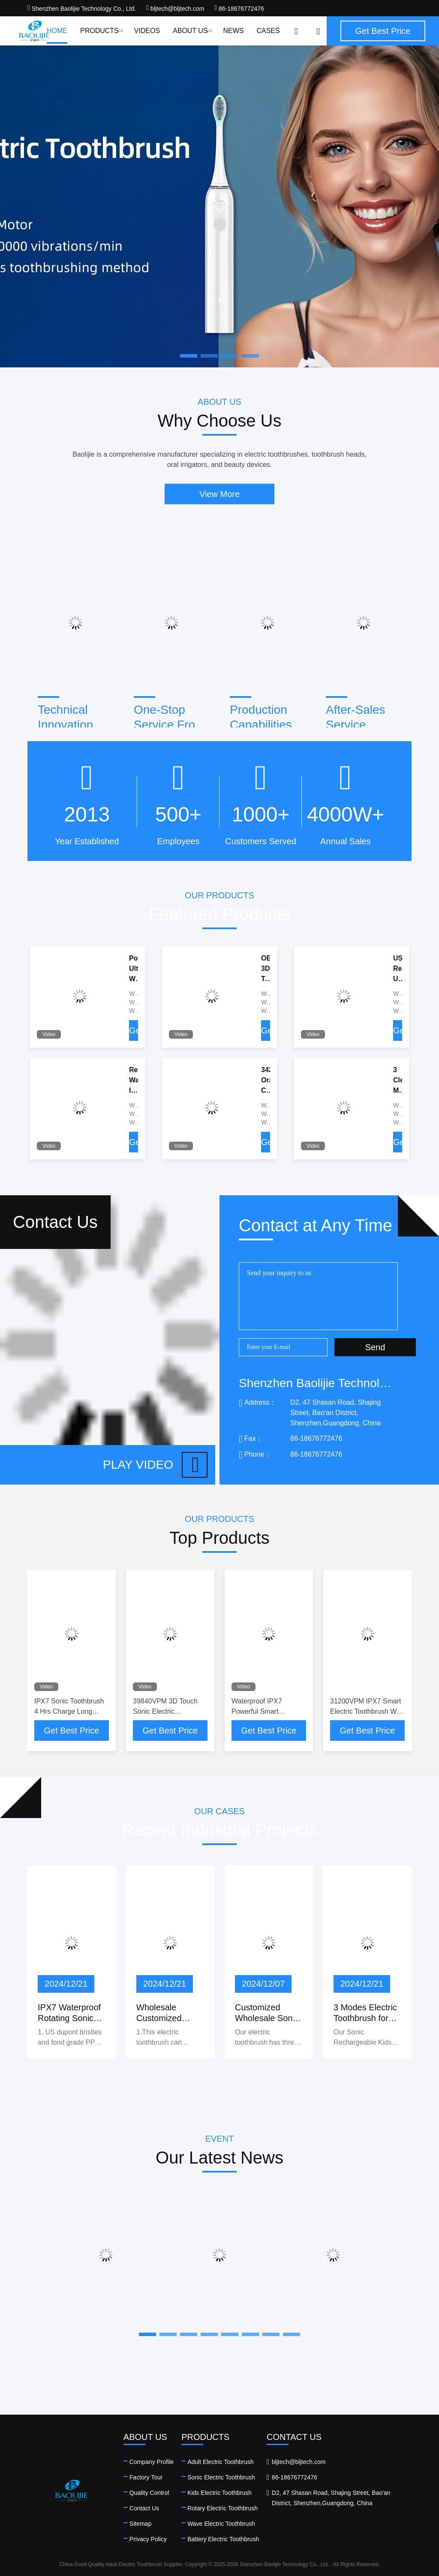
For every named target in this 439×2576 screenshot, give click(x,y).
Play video (155, 1465)
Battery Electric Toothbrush (223, 2539)
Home (57, 30)
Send (375, 1347)
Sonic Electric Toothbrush (221, 2477)
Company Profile (151, 2461)
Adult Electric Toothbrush (220, 2461)
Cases (268, 30)
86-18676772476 (239, 8)
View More (219, 494)
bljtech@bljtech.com (175, 8)
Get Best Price (71, 1730)
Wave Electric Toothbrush (221, 2523)
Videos (147, 30)
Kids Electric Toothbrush (219, 2492)
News (233, 30)
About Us (191, 30)
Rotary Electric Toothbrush (222, 2508)
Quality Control (149, 2492)
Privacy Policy (148, 2539)
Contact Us (144, 2508)
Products (100, 30)
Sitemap (140, 2523)
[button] (147, 2334)
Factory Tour (146, 2477)
